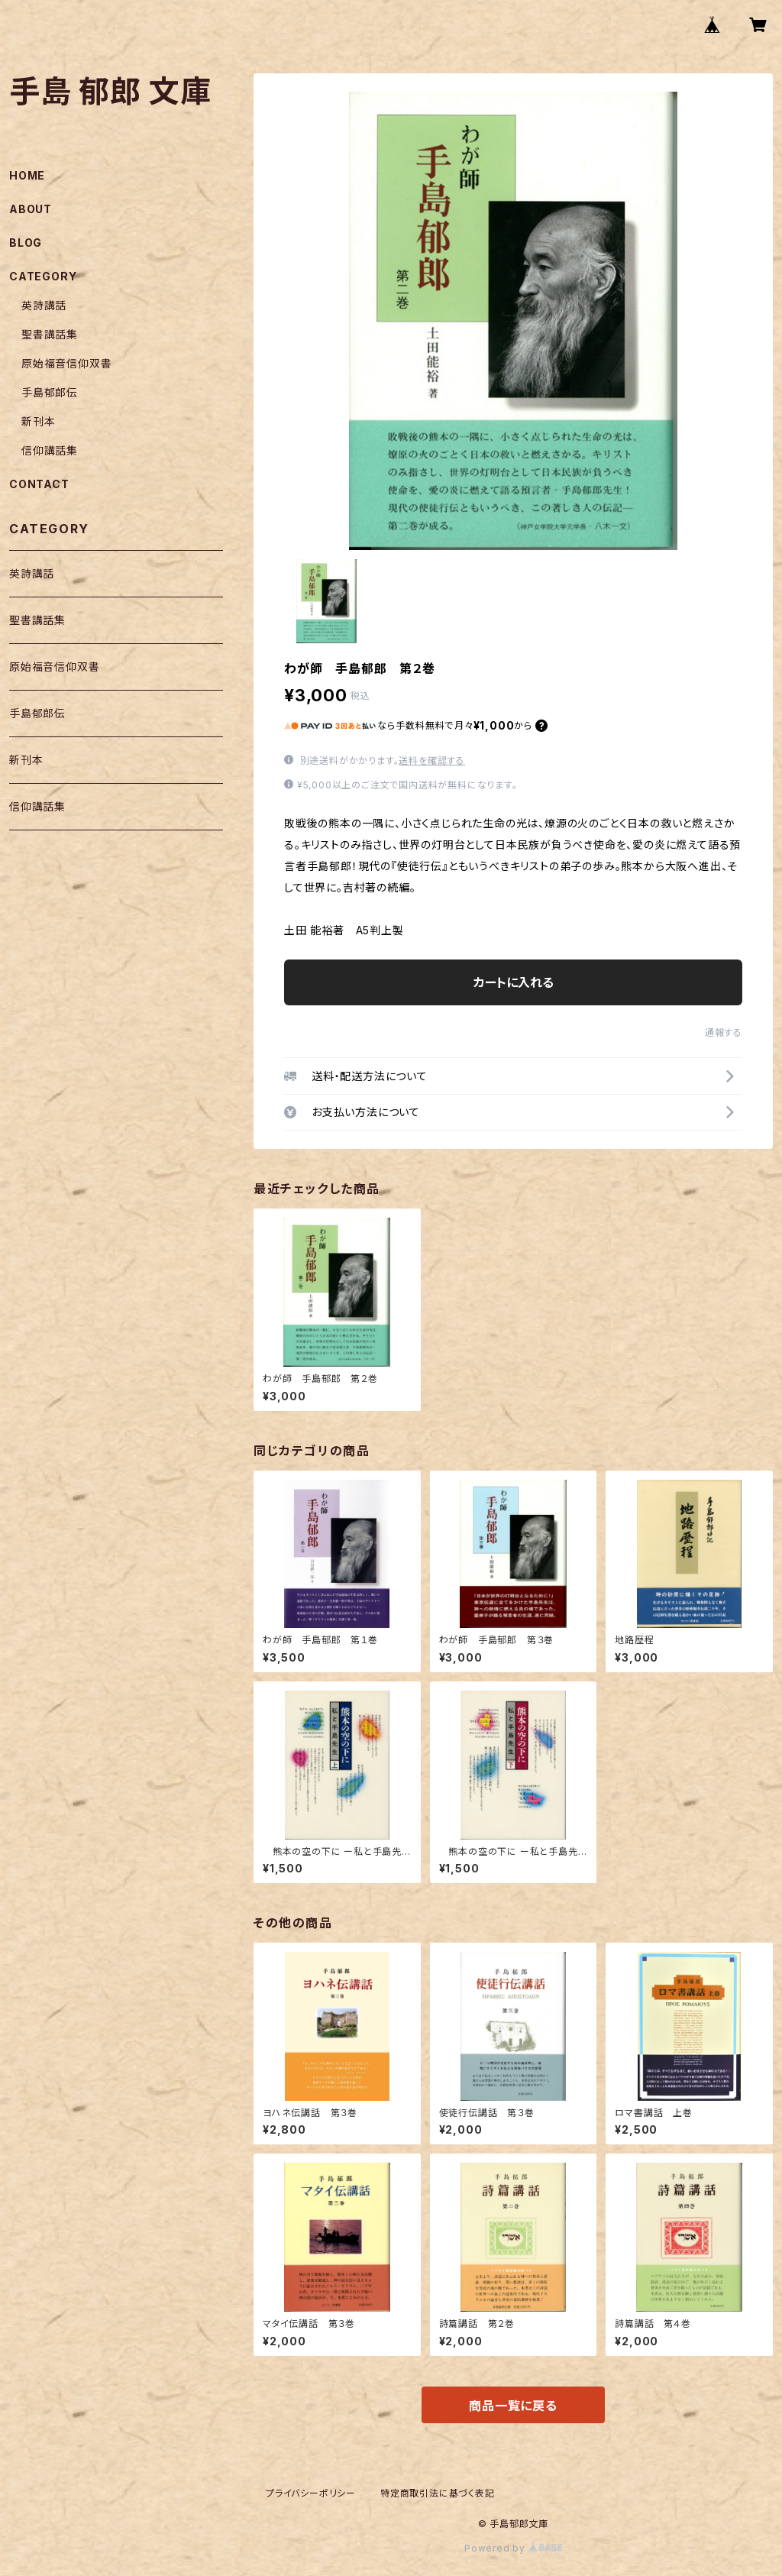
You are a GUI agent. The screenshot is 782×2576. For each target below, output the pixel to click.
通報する (723, 1032)
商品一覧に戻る (513, 2405)
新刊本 (38, 421)
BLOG (25, 242)
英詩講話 (43, 305)
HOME (27, 175)
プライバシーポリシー (311, 2493)
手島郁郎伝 (49, 392)
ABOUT (30, 208)
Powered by (513, 2548)
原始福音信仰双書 (66, 363)
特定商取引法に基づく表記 (437, 2493)
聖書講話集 (49, 334)
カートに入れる (513, 982)
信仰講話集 (49, 450)
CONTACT (39, 483)
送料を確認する (432, 760)
